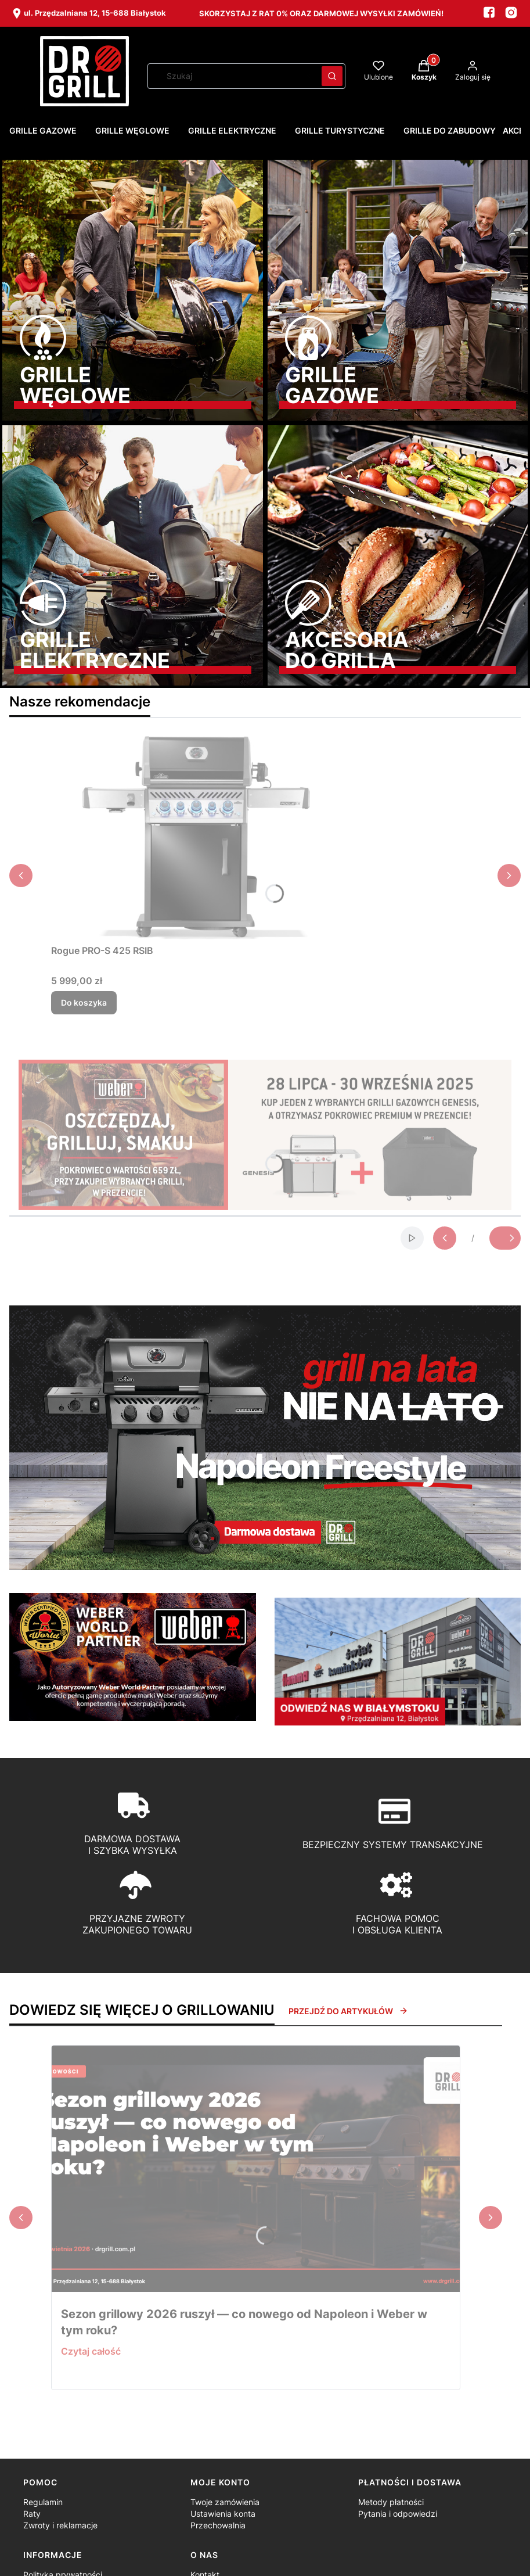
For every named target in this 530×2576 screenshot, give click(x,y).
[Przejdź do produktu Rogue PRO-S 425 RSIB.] (196, 837)
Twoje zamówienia (224, 2502)
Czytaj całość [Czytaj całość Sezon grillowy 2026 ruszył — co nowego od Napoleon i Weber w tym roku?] (91, 2351)
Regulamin (43, 2502)
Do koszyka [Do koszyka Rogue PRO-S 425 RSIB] (84, 1002)
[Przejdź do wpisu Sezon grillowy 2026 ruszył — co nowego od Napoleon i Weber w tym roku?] (256, 2169)
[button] (332, 76)
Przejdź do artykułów (348, 2011)
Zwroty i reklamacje (60, 2525)
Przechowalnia (218, 2525)
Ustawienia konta (222, 2513)
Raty (32, 2513)
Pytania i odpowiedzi (397, 2513)
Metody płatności (391, 2502)
